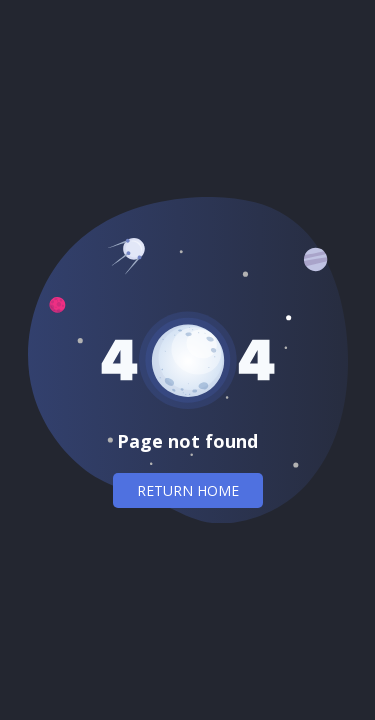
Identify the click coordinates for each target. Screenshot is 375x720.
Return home (188, 490)
